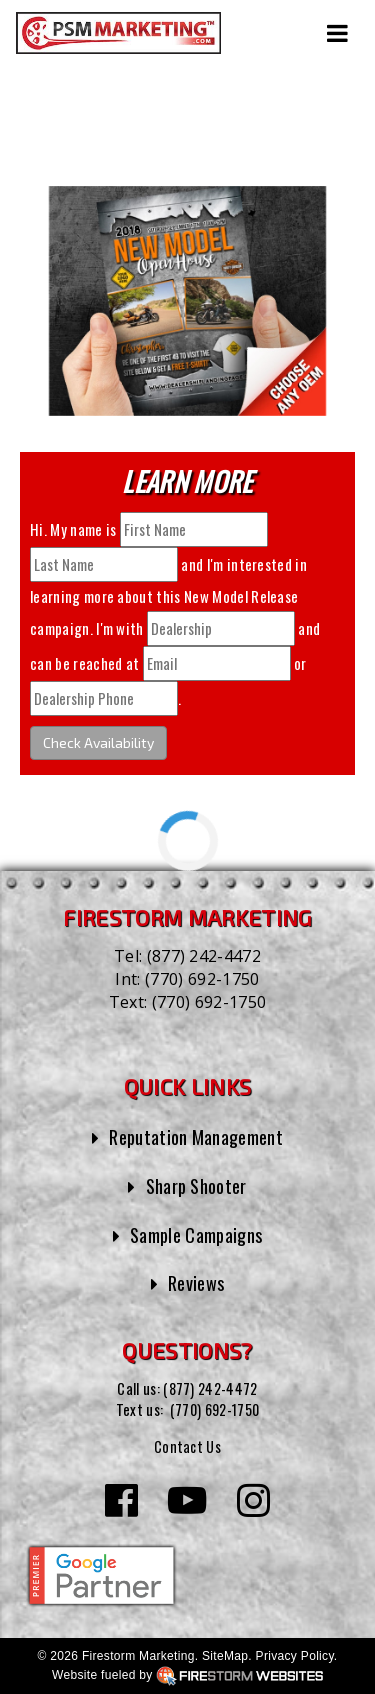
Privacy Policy (295, 1655)
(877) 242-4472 (204, 956)
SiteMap (225, 1655)
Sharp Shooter (196, 1185)
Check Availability (98, 742)
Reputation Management (196, 1136)
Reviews (196, 1282)
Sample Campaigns (196, 1234)
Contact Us (187, 1445)
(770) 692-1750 (202, 979)
